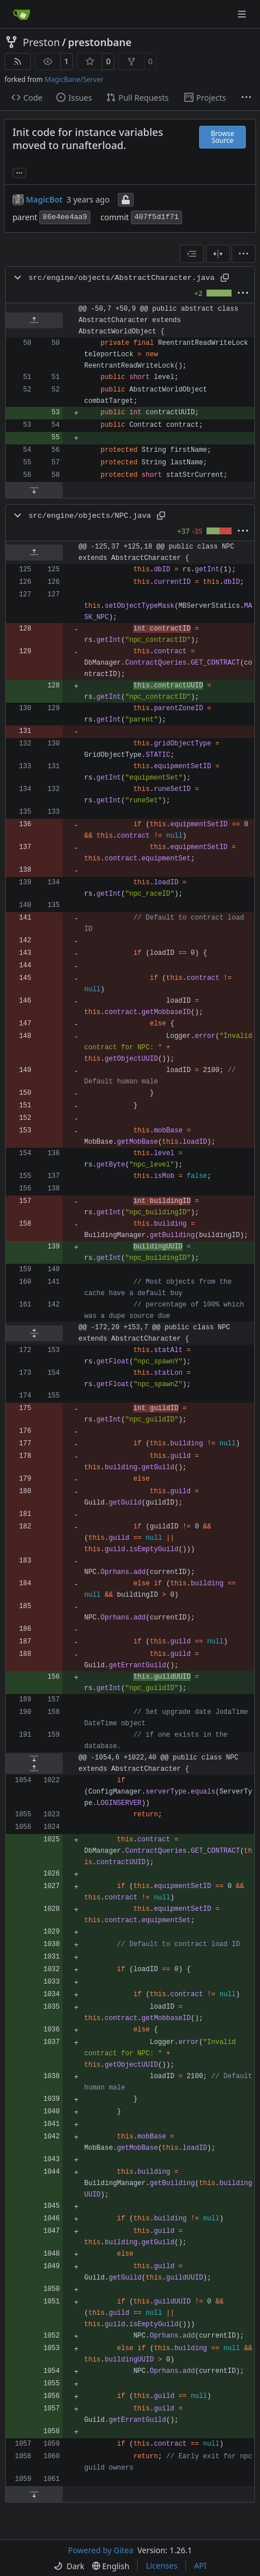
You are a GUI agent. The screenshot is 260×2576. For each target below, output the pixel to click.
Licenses (162, 2565)
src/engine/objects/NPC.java (89, 516)
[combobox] (192, 254)
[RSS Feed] (18, 61)
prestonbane (99, 42)
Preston (41, 42)
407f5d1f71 (156, 217)
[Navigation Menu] (243, 14)
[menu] (243, 254)
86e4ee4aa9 (65, 217)
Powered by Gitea (100, 2550)
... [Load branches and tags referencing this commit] (19, 172)
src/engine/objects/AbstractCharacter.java (121, 278)
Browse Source (222, 137)
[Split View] (218, 254)
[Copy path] (225, 278)
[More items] (246, 97)
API (200, 2565)
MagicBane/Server (73, 79)
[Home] (22, 14)
